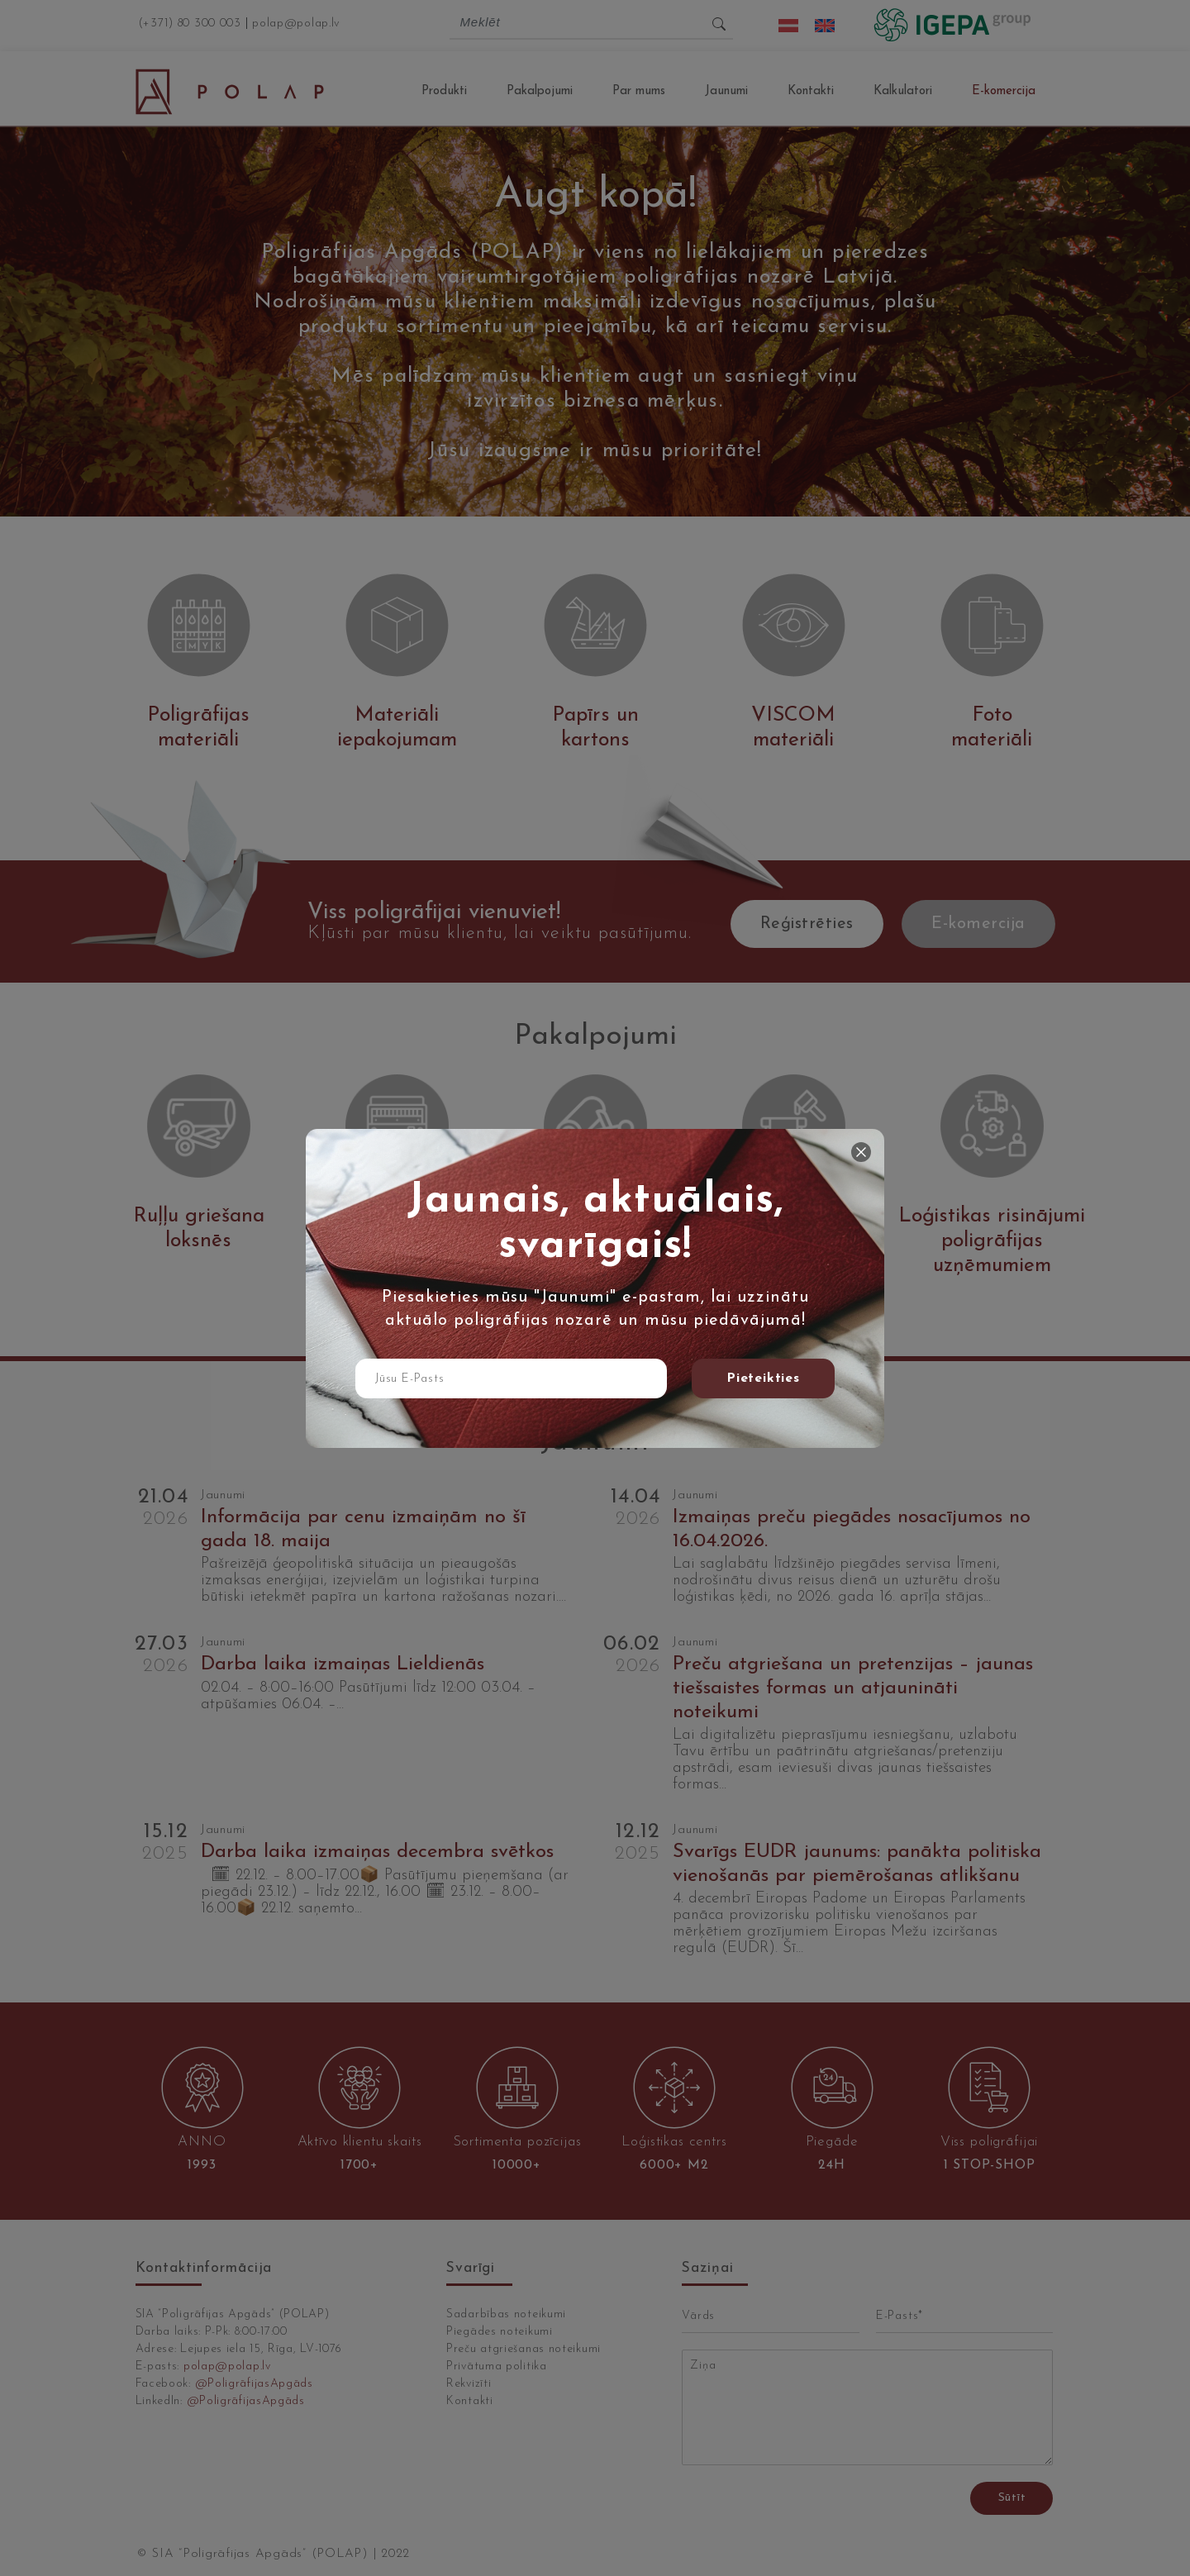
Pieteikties (763, 1378)
